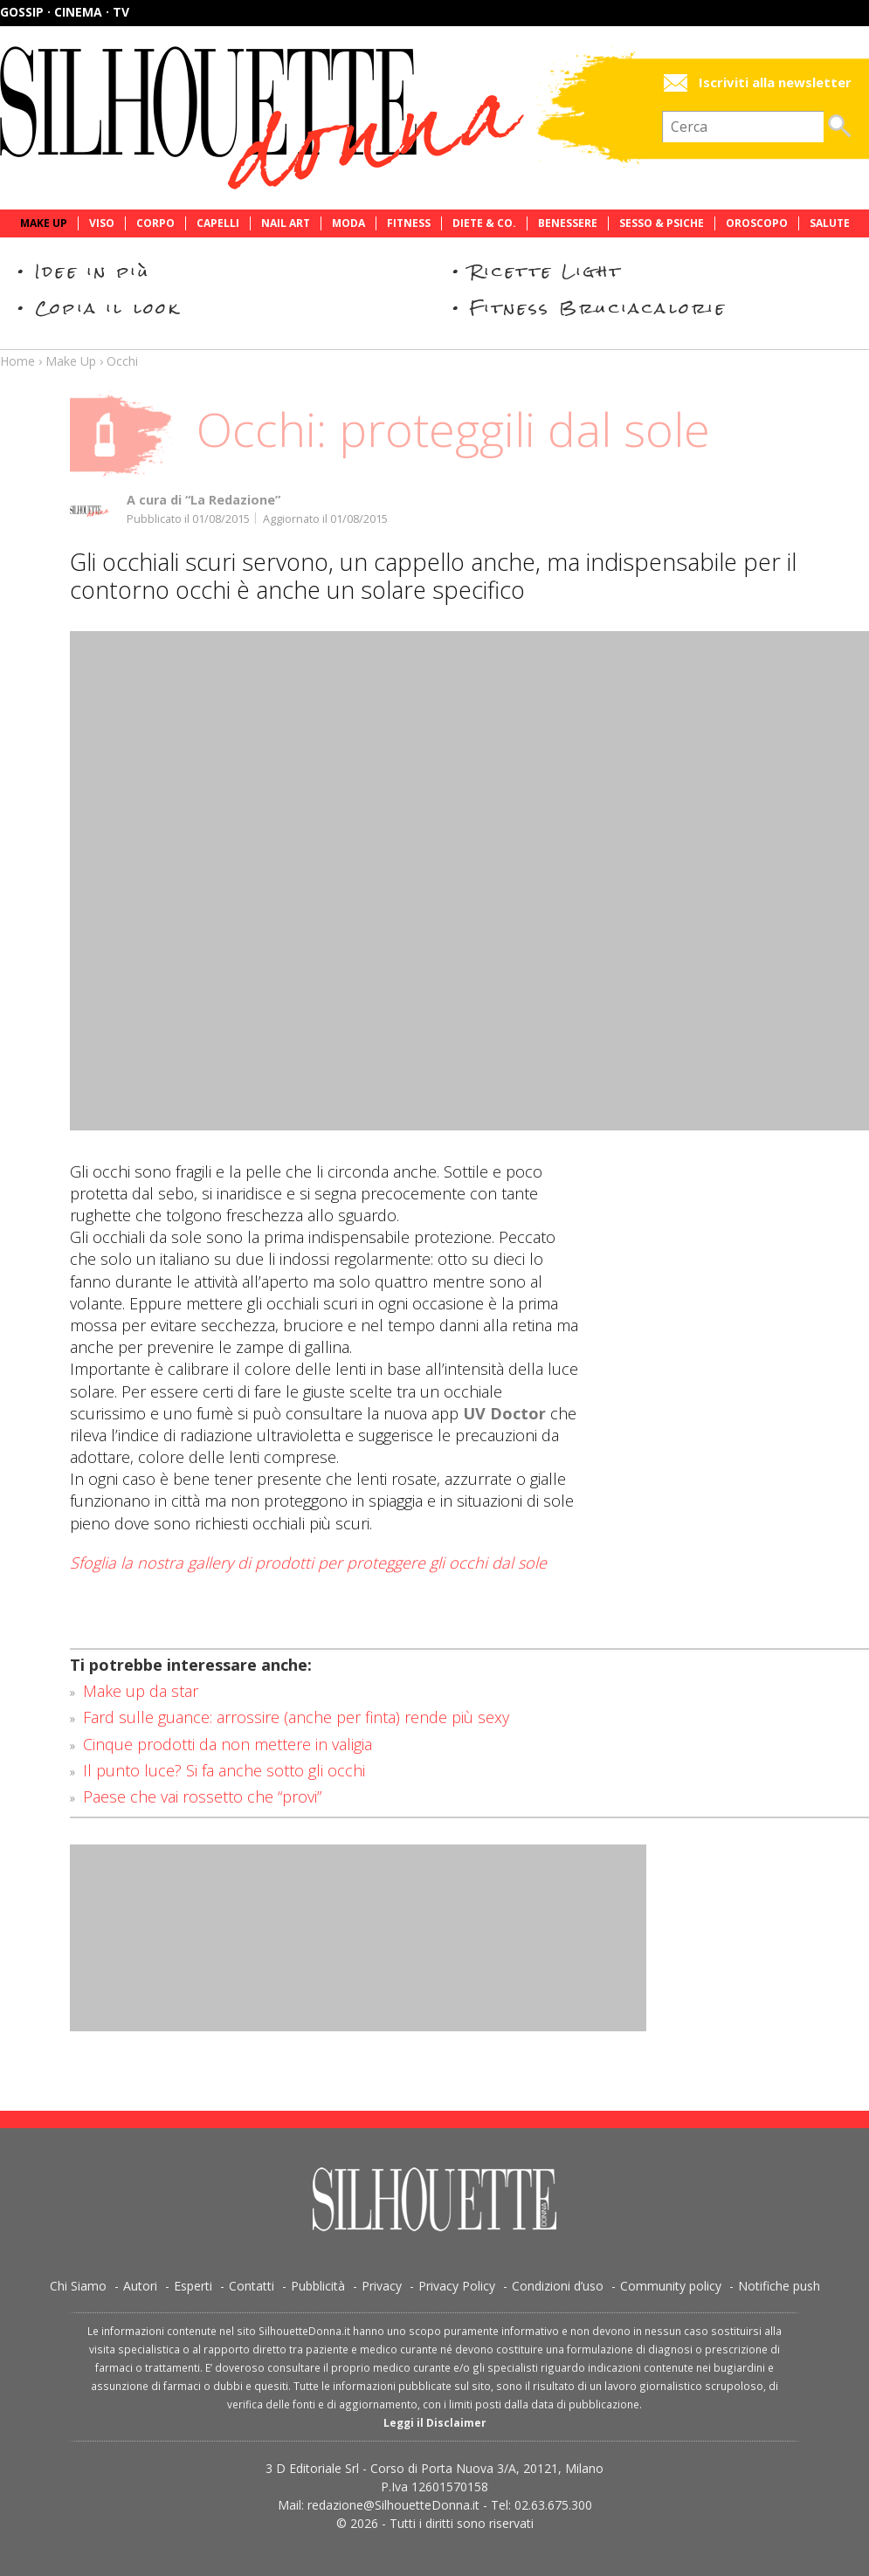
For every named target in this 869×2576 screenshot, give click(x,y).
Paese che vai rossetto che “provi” (202, 1796)
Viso (101, 223)
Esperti (193, 2285)
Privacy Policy (456, 2285)
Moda (348, 223)
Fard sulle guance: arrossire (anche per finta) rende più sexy (296, 1717)
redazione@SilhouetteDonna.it (393, 2505)
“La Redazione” (232, 499)
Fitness (409, 223)
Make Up (43, 223)
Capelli (218, 223)
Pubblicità (318, 2285)
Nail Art (285, 223)
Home (17, 361)
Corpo (155, 223)
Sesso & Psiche (661, 223)
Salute (830, 223)
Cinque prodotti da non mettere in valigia (227, 1744)
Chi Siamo (78, 2285)
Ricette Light (546, 271)
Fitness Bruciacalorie (599, 308)
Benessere (567, 223)
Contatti (251, 2285)
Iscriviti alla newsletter (775, 82)
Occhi (122, 361)
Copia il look (108, 308)
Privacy (382, 2285)
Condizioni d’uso (557, 2285)
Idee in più (92, 271)
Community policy (670, 2285)
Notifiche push (779, 2285)
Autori (140, 2285)
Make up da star (140, 1690)
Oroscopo (757, 223)
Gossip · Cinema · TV (64, 11)
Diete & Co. (484, 223)
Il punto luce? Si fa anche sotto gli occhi (224, 1770)
